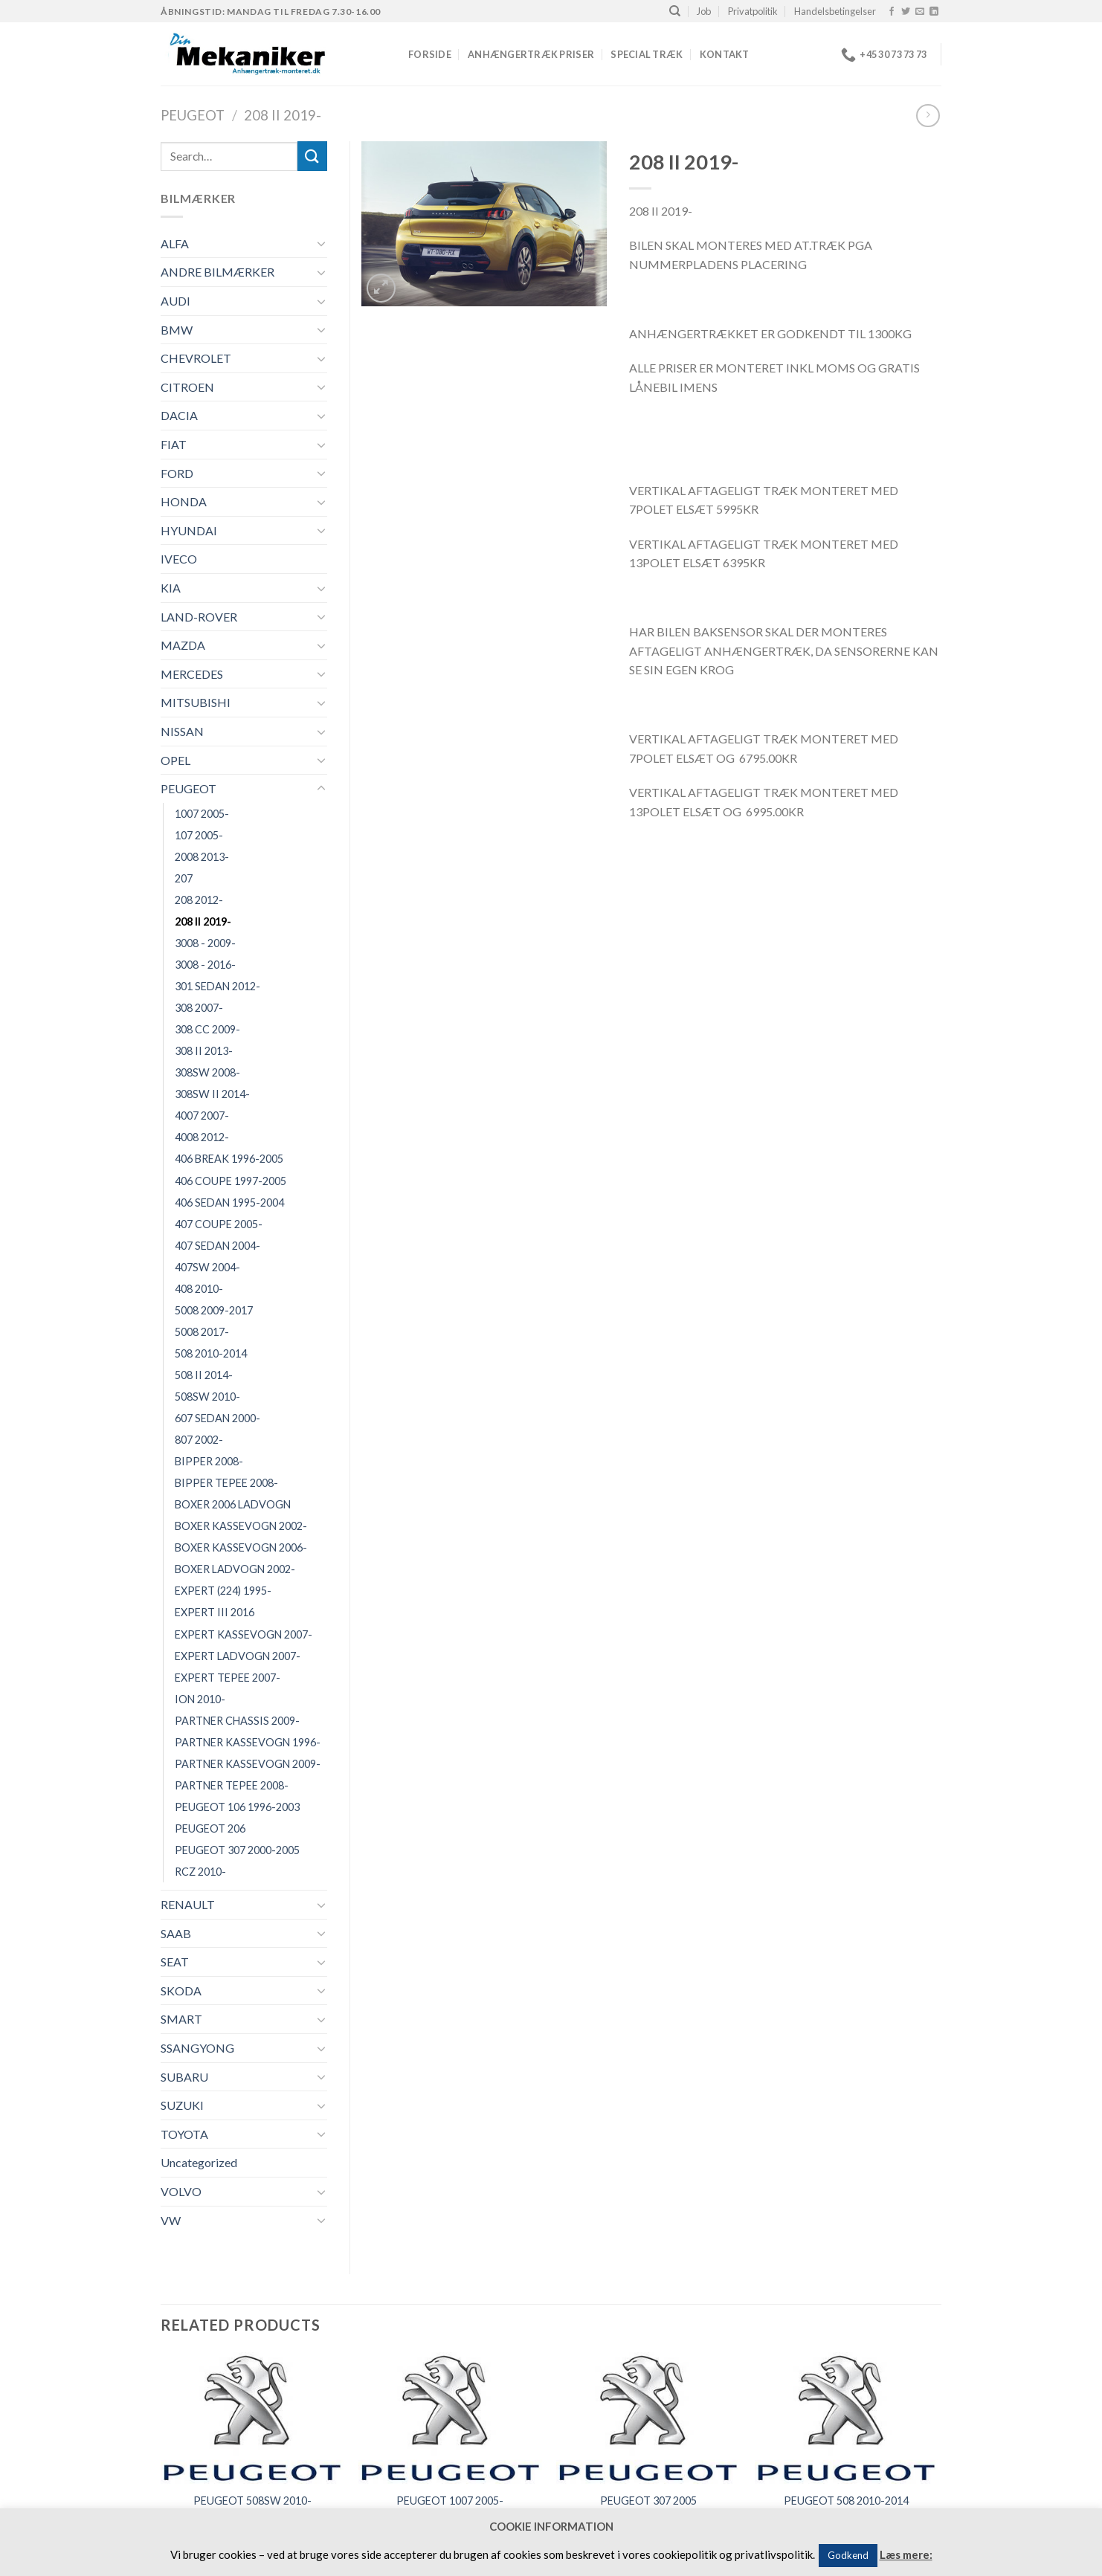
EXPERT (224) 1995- (223, 1590)
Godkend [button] (848, 2555)
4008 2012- (202, 1137)
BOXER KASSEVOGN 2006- (241, 1547)
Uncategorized (199, 2162)
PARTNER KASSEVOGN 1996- (247, 1742)
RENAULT (188, 1904)
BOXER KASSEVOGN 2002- (241, 1526)
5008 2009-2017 (214, 1310)
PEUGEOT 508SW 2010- (252, 2500)
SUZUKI (182, 2105)
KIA (171, 588)
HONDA (184, 501)
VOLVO (181, 2191)
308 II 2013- (204, 1051)
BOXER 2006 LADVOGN (233, 1504)
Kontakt (725, 54)
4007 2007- (202, 1115)
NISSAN (182, 731)
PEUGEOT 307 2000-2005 (237, 1850)
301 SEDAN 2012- (217, 986)
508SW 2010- (207, 1396)
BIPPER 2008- (209, 1461)
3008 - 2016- (205, 964)
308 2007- (199, 1007)
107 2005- (199, 835)
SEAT (175, 1961)
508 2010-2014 (211, 1353)
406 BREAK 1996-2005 (229, 1158)
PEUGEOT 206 (210, 1828)
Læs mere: (906, 2554)
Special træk (646, 54)
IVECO (179, 559)
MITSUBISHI (196, 702)
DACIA (179, 415)
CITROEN (187, 387)
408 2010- (199, 1288)
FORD (177, 473)
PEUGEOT (193, 115)
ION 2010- (200, 1699)
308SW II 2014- (212, 1094)
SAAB (176, 1933)
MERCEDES (192, 674)
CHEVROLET (196, 358)
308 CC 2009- (207, 1029)
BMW (177, 330)
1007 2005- (202, 813)
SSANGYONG (197, 2048)
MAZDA (183, 645)
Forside (429, 54)
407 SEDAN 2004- (217, 1245)
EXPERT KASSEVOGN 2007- (243, 1634)
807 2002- (199, 1439)
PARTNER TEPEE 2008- (232, 1785)
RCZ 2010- (200, 1871)
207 (184, 878)
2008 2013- (202, 856)
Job (704, 11)
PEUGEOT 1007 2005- (449, 2500)
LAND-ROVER (199, 617)
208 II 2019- (282, 115)
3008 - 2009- (205, 943)
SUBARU (184, 2077)
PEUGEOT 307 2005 (648, 2500)
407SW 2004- (207, 1267)
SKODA (181, 1990)
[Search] (674, 11)
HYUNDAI (189, 530)
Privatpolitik (753, 11)
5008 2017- (202, 1332)
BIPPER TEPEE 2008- (226, 1482)
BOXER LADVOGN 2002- (235, 1569)
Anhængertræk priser (531, 54)
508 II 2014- (204, 1375)
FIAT (174, 444)
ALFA (175, 243)
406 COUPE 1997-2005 (230, 1181)
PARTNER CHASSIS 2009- (237, 1720)
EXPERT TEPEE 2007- (227, 1677)
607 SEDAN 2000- (217, 1418)
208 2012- (199, 900)
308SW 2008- (207, 1072)
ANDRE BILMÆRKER (217, 272)
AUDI (175, 301)
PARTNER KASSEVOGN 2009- (247, 1763)
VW (171, 2220)
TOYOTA (184, 2134)
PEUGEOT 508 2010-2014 (846, 2500)
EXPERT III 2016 (214, 1612)
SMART (181, 2019)
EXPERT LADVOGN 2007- (237, 1656)
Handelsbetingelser (835, 11)
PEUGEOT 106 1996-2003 (237, 1807)
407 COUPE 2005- (218, 1224)
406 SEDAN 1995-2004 (229, 1202)
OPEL (175, 760)
